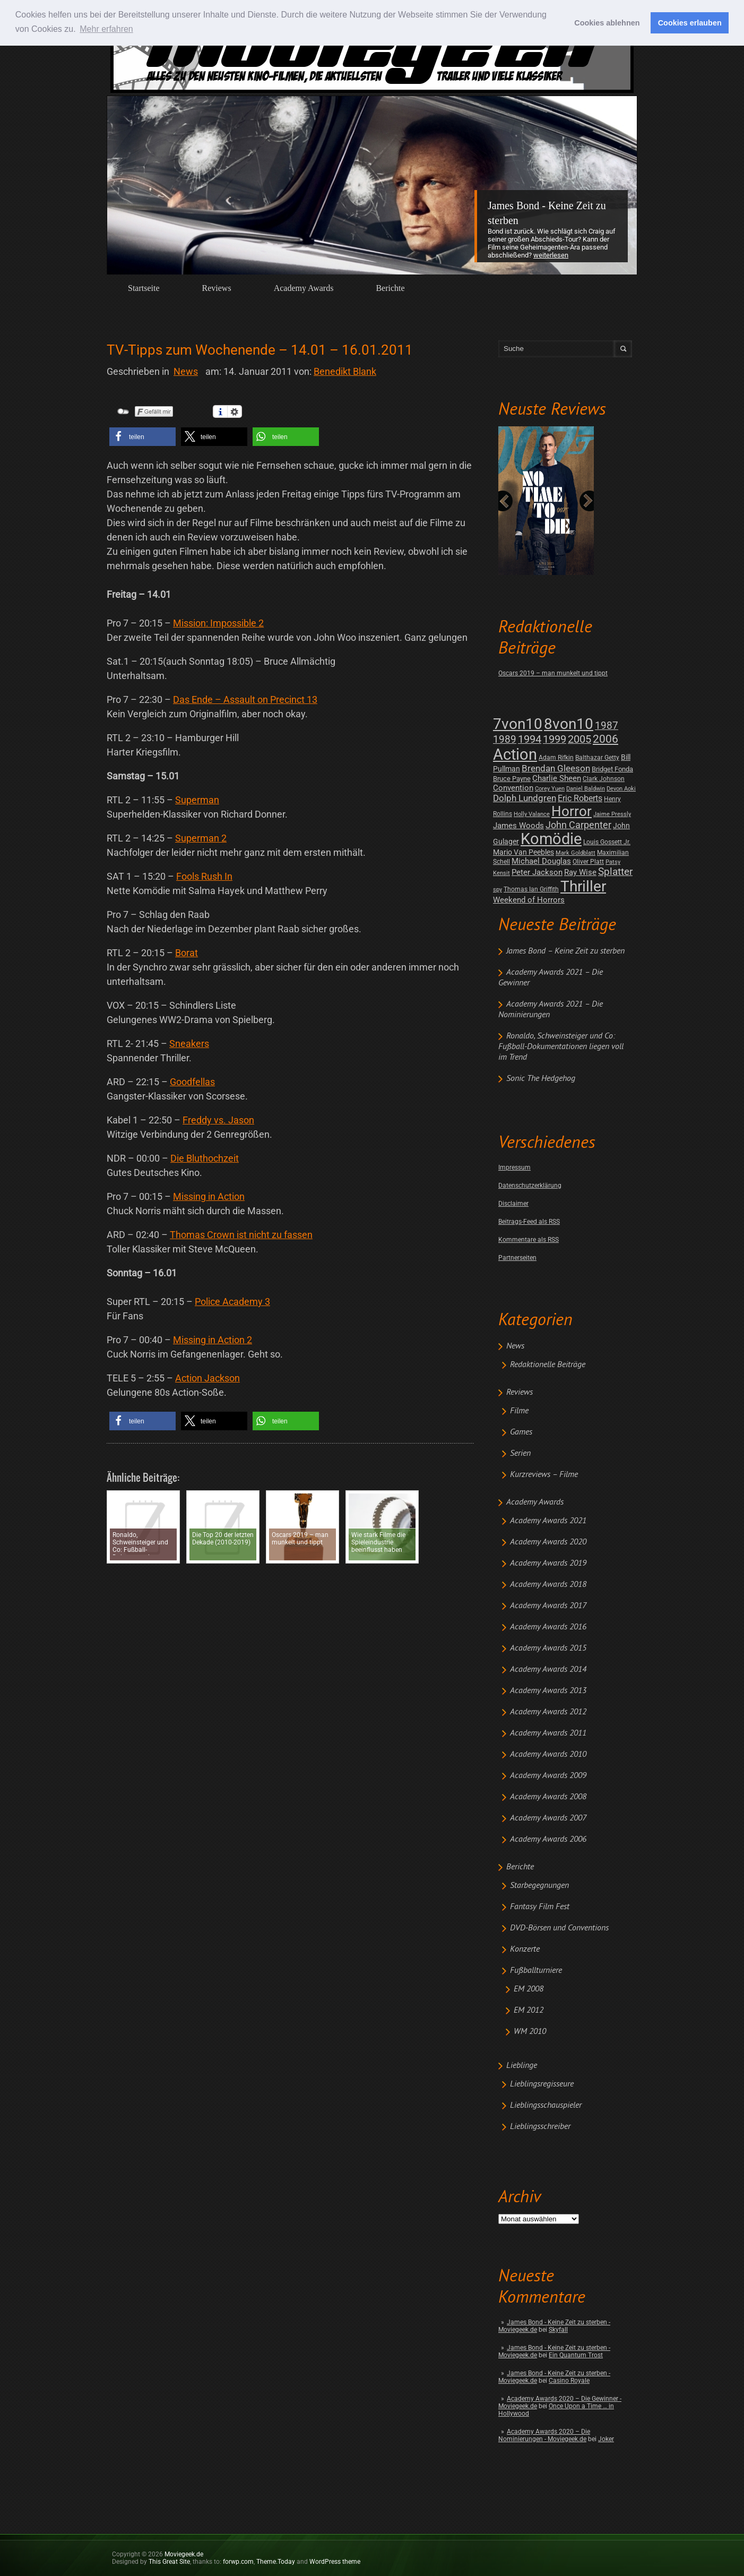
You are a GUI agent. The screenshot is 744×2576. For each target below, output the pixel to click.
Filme (519, 1411)
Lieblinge (521, 2065)
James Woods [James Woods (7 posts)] (518, 825)
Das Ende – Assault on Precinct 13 (245, 699)
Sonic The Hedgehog (540, 1079)
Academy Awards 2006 (548, 1839)
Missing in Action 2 (212, 1339)
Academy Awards (304, 288)
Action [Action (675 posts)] (515, 754)
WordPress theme (334, 2561)
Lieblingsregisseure (542, 2084)
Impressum (514, 1167)
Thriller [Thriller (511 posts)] (583, 886)
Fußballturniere (536, 1970)
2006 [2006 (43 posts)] (605, 739)
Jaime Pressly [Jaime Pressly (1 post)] (612, 814)
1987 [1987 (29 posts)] (606, 725)
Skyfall (558, 2329)
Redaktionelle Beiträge (547, 1365)
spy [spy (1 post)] (497, 889)
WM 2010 (530, 2032)
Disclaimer (513, 1203)
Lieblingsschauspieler (546, 2105)
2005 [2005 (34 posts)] (579, 739)
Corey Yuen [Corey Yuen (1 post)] (550, 788)
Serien (520, 1453)
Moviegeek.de (184, 2554)
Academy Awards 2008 (548, 1797)
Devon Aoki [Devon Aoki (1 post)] (621, 788)
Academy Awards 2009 (548, 1776)
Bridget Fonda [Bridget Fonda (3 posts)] (612, 769)
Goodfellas (192, 1081)
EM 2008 (528, 1989)
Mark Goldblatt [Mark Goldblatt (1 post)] (575, 852)
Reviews (216, 288)
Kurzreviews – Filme (544, 1475)
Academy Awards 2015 (548, 1648)
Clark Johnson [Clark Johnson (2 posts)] (604, 779)
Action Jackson (207, 1378)
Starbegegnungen (539, 1886)
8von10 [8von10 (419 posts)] (568, 724)
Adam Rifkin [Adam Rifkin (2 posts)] (556, 757)
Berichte (390, 288)
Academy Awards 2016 (548, 1627)
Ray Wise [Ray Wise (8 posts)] (580, 872)
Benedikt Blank (345, 371)
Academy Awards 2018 (548, 1584)
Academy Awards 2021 (548, 1521)
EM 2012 (528, 2010)
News (515, 1346)
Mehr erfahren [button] (106, 28)
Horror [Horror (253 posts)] (571, 811)
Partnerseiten (517, 1257)
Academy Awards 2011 (548, 1733)
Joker (606, 2439)
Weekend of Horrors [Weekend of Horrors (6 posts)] (529, 900)
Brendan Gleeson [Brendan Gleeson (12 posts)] (556, 768)
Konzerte (525, 1949)
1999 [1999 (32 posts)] (554, 739)
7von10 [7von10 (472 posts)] (517, 724)
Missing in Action (209, 1196)
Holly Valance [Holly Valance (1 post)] (532, 814)
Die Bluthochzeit (204, 1158)
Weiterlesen (550, 255)
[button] (142, 436)
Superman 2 (201, 838)
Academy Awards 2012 (548, 1712)
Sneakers (189, 1043)
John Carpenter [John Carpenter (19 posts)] (578, 824)
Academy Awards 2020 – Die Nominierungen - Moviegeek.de (544, 2435)
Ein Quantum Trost (576, 2355)
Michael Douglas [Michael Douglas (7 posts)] (541, 861)
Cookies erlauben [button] (690, 23)
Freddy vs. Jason (218, 1120)
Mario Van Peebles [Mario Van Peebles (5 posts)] (523, 852)
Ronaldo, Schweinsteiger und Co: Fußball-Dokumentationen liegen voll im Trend (561, 1047)
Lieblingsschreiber (540, 2127)
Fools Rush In (204, 876)
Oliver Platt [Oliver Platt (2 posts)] (588, 861)
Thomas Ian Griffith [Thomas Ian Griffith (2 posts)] (531, 889)
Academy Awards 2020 (548, 1542)
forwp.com (238, 2561)
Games (521, 1432)
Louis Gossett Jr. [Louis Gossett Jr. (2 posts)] (606, 842)
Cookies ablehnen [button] (606, 23)
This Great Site (169, 2561)
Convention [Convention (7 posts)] (513, 788)
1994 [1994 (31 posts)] (529, 739)
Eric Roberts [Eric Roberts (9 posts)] (580, 798)
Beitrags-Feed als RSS (529, 1221)
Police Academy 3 (232, 1301)
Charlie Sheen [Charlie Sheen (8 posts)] (556, 778)
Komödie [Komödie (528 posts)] (551, 839)
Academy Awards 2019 (548, 1563)
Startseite (144, 288)
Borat (186, 952)
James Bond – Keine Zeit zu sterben (565, 951)
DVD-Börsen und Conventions (559, 1928)
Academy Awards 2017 (548, 1606)
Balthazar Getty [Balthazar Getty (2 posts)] (597, 757)
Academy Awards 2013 (548, 1691)
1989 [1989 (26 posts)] (504, 739)
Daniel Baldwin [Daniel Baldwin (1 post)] (585, 788)
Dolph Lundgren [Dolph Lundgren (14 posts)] (524, 798)
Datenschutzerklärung (529, 1185)
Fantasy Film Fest (539, 1907)
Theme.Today (275, 2561)
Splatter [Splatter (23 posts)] (615, 872)
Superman (197, 799)
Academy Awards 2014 (548, 1669)
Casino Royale (569, 2380)
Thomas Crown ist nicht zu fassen (241, 1234)
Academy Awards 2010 (548, 1754)
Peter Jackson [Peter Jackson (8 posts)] (537, 872)
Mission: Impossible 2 (218, 623)
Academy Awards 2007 (548, 1818)
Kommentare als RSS (528, 1239)
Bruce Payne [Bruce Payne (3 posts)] (512, 779)
